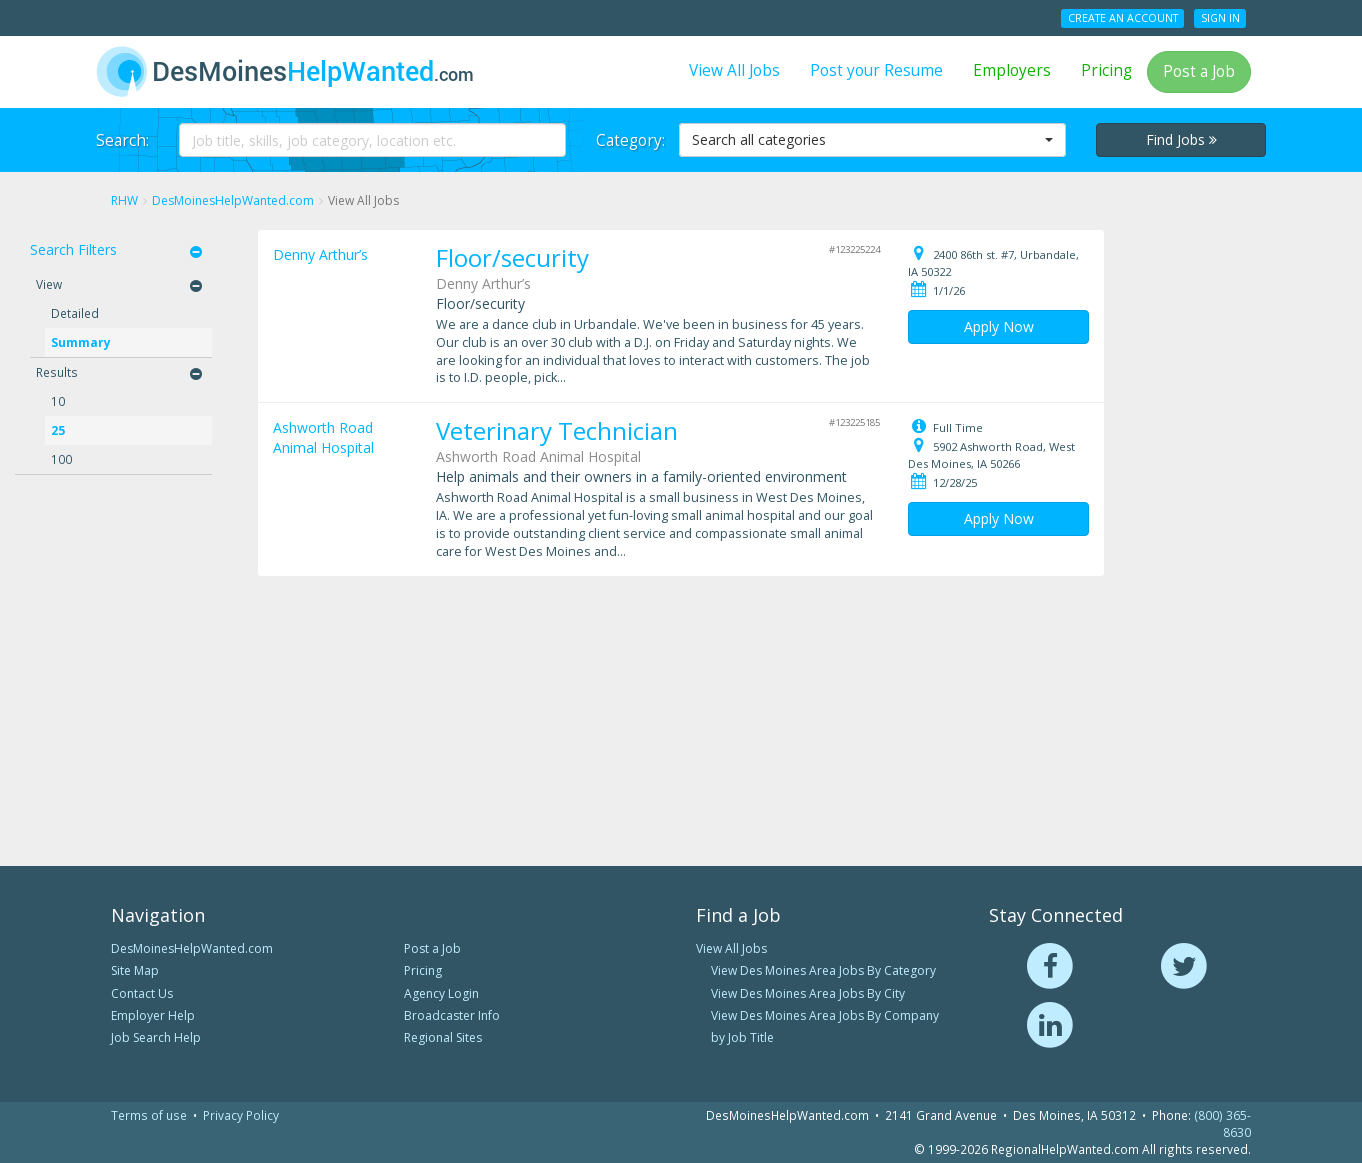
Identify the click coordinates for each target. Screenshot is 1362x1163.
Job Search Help (156, 1037)
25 (58, 430)
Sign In (1220, 18)
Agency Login (441, 993)
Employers (1012, 70)
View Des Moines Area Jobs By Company (825, 1015)
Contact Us (142, 993)
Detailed (75, 313)
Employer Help (153, 1015)
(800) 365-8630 (1222, 1123)
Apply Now (999, 326)
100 (61, 459)
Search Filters (73, 249)
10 (58, 401)
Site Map (135, 970)
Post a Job (1199, 71)
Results (57, 372)
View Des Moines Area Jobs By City (808, 993)
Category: (630, 140)
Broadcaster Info (452, 1015)
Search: (122, 140)
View (49, 284)
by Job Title (742, 1037)
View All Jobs (734, 70)
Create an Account (1123, 18)
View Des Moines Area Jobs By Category (823, 970)
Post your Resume (876, 70)
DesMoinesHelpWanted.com (192, 948)
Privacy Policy (241, 1115)
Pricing (1106, 70)
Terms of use (149, 1115)
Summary (81, 342)
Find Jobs (1181, 139)
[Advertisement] (1230, 530)
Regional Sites (443, 1037)
